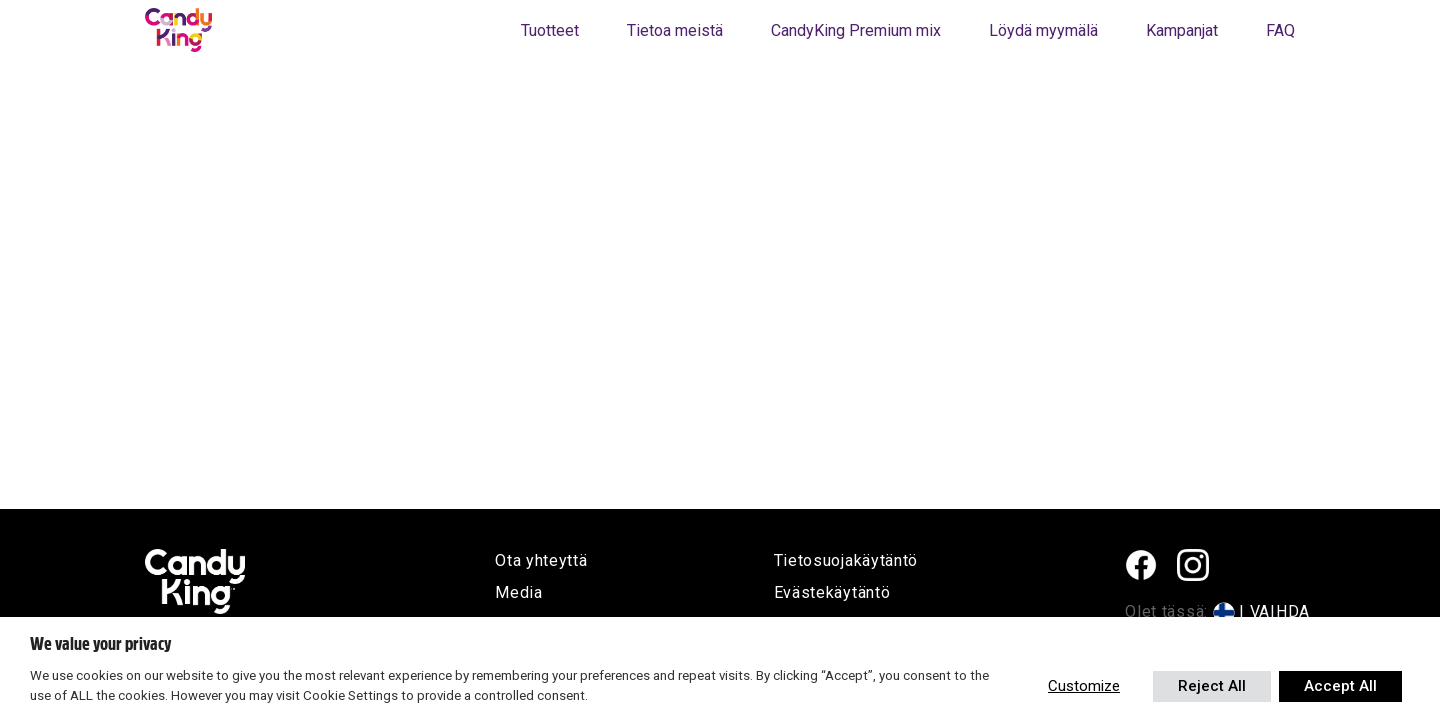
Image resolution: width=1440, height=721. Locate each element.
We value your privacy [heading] (100, 644)
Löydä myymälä (1043, 30)
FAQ (1280, 30)
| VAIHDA (1274, 611)
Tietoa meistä (675, 30)
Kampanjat (1182, 30)
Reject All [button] (1212, 686)
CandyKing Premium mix (856, 30)
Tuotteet (550, 30)
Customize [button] (1084, 686)
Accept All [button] (1340, 686)
